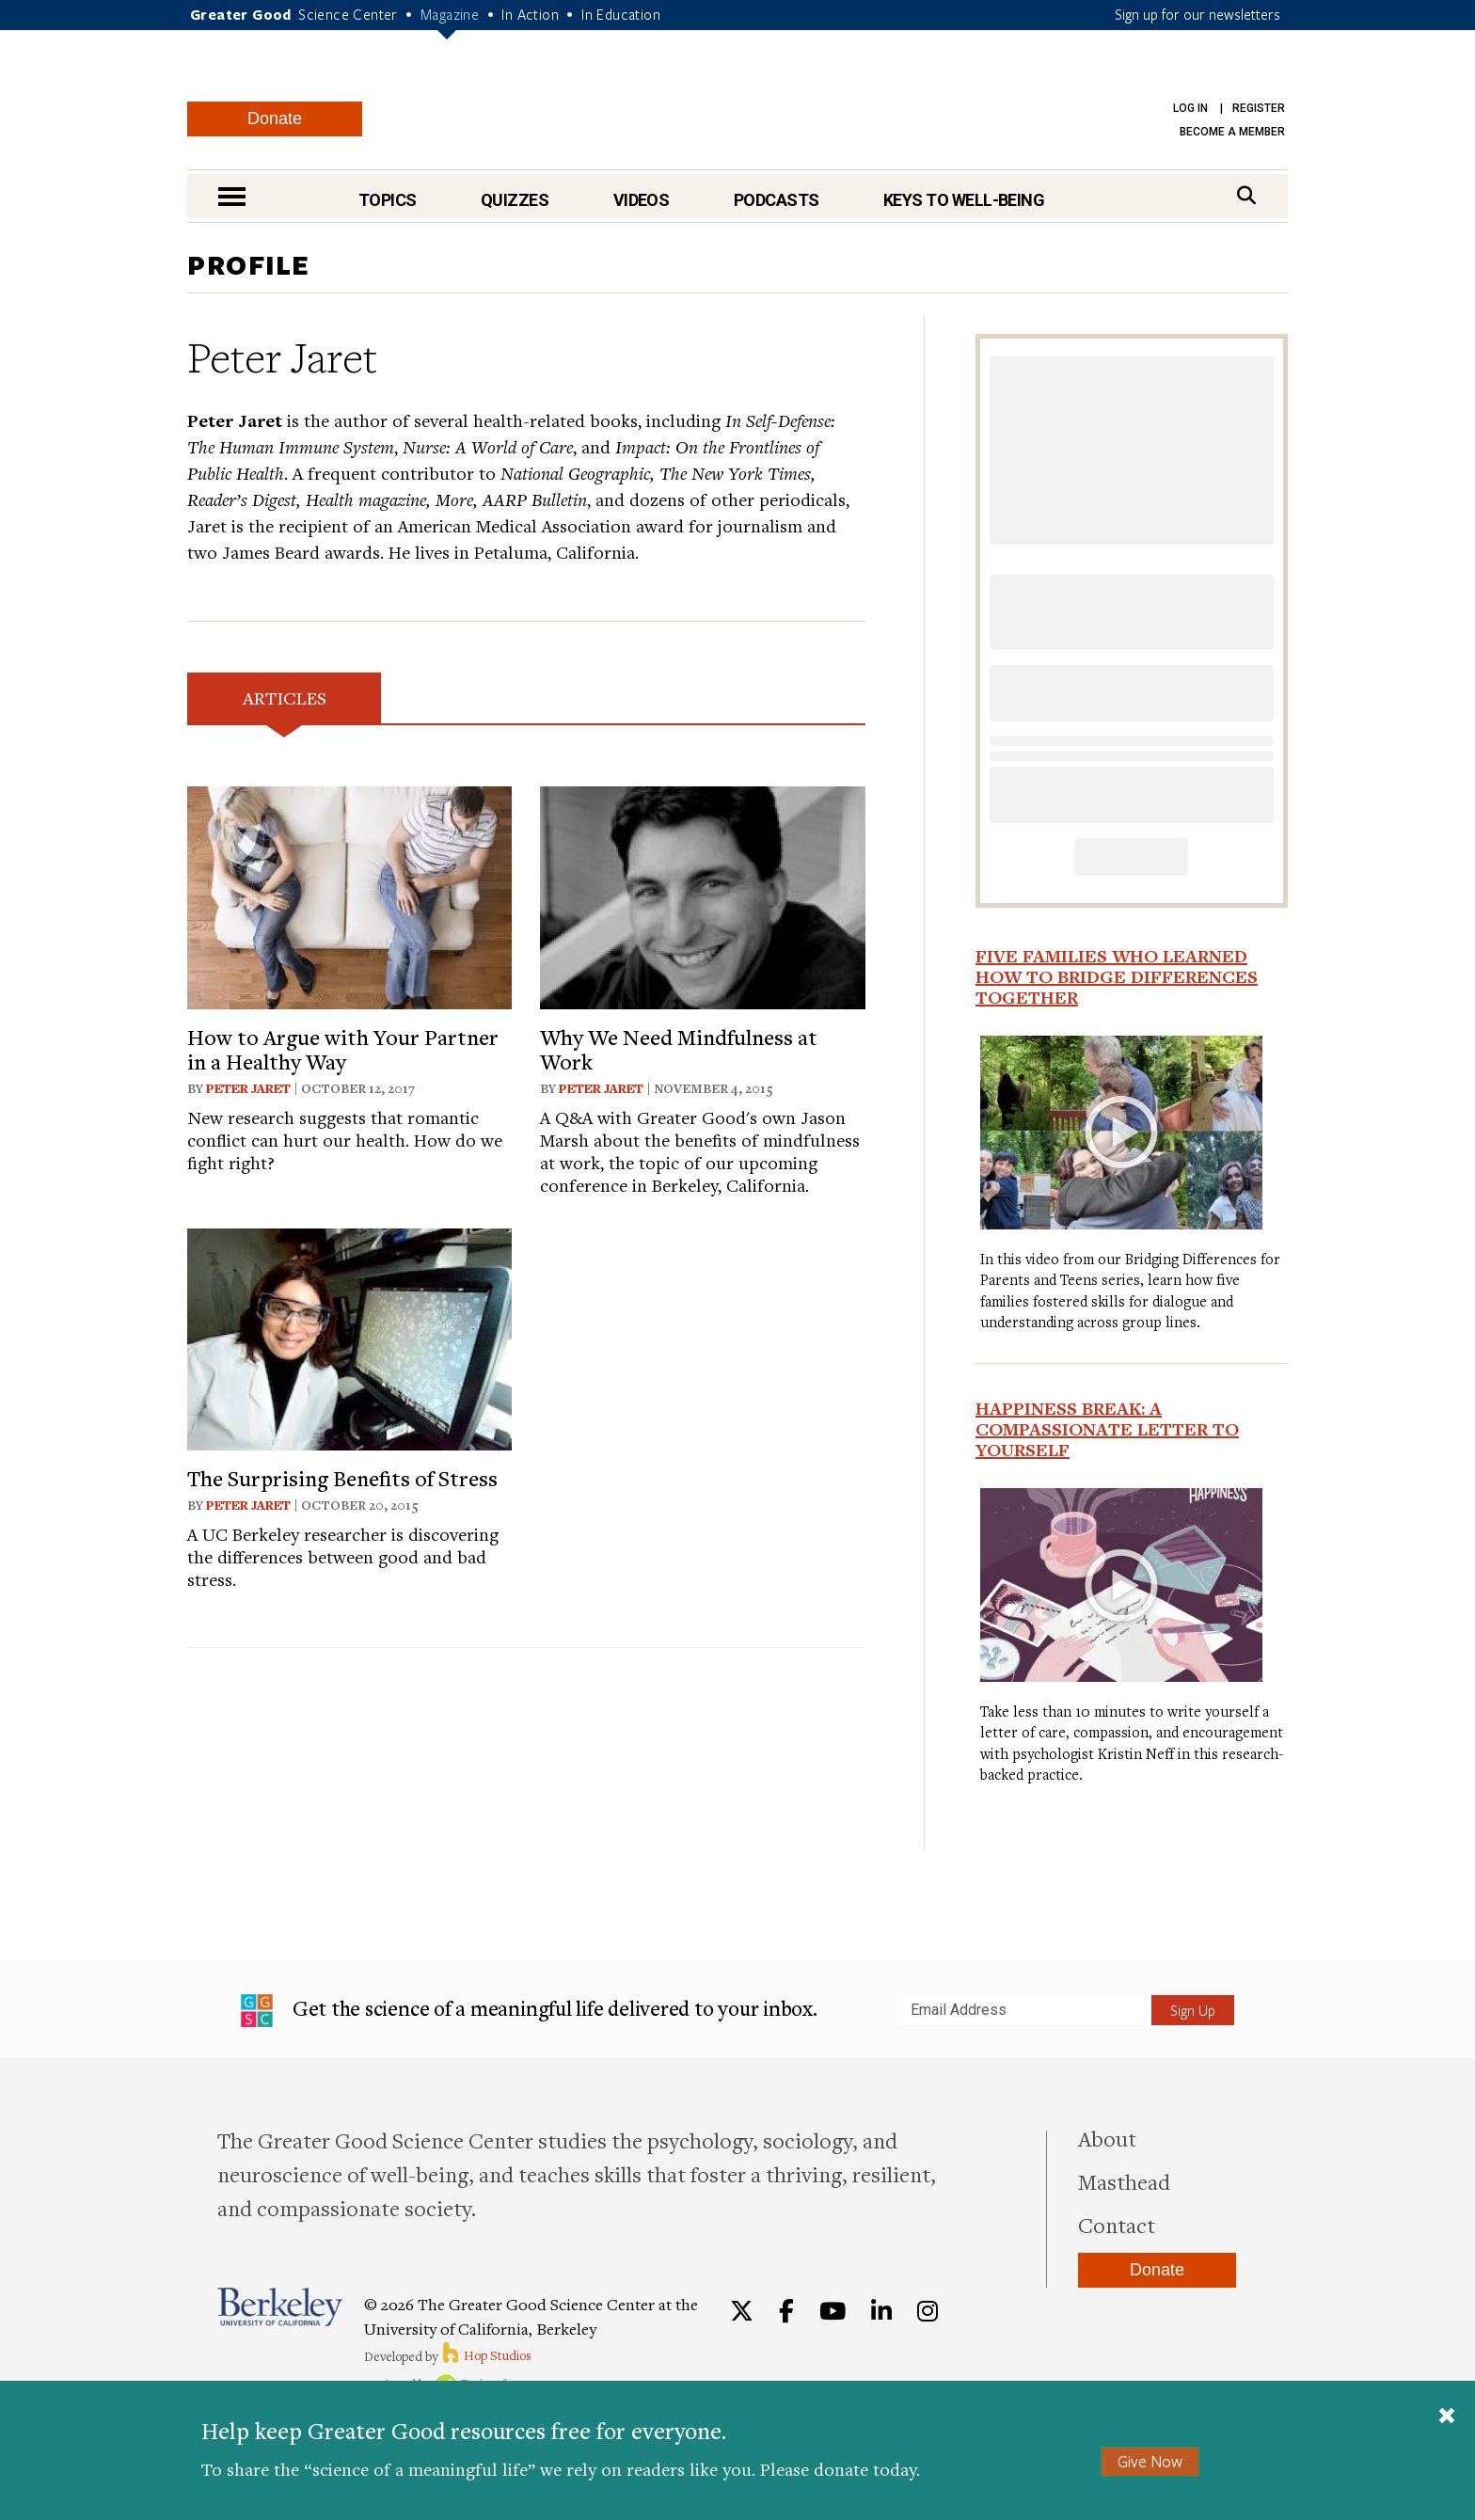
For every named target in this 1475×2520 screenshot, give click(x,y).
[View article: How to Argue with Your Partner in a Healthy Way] (349, 895)
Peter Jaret (248, 1088)
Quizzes (514, 200)
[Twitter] (741, 2311)
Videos (641, 200)
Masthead (1124, 2181)
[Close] (1446, 2417)
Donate (274, 118)
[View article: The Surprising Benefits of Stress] (349, 1337)
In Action (530, 14)
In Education (620, 14)
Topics (387, 200)
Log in (1190, 108)
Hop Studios (485, 2355)
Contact (1116, 2225)
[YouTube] (832, 2311)
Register (1258, 108)
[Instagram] (927, 2311)
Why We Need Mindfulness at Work (678, 1048)
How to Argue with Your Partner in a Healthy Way (343, 1048)
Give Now (1150, 2461)
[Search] (1246, 195)
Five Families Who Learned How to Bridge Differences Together (1116, 976)
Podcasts (776, 200)
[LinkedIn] (881, 2311)
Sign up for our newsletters (1197, 14)
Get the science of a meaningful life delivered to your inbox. (529, 2011)
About (1107, 2138)
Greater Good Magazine (746, 103)
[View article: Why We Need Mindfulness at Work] (702, 895)
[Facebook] (786, 2311)
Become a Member (1232, 131)
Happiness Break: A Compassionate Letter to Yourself (1107, 1429)
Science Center (348, 14)
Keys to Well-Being (963, 200)
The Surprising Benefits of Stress (342, 1478)
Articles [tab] (284, 697)
